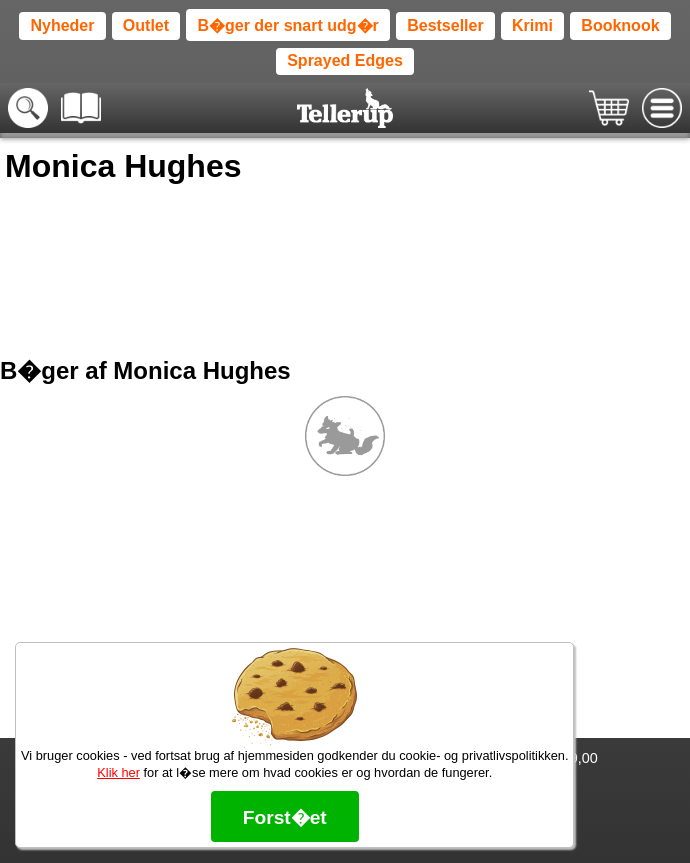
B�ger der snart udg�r (287, 25)
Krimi (532, 25)
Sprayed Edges (345, 60)
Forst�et (285, 817)
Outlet (146, 25)
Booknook (620, 25)
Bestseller (445, 25)
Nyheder (62, 25)
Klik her (118, 772)
